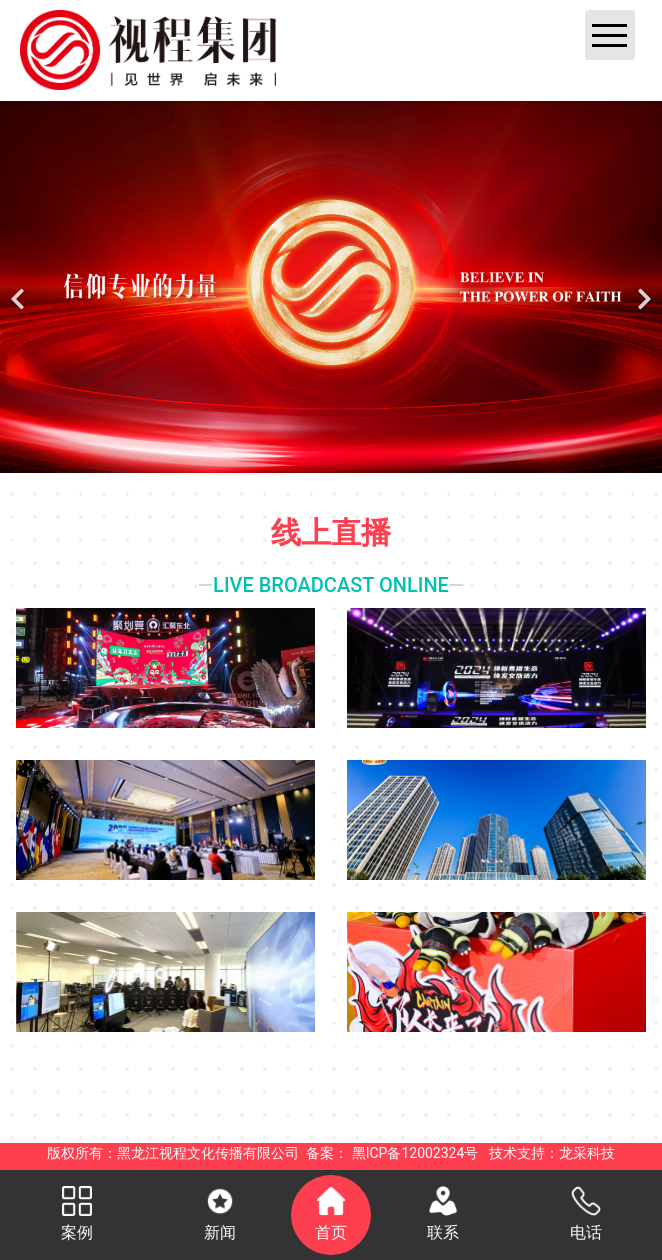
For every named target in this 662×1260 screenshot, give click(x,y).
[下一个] (642, 287)
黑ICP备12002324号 (415, 1153)
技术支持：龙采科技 (552, 1153)
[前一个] (20, 287)
